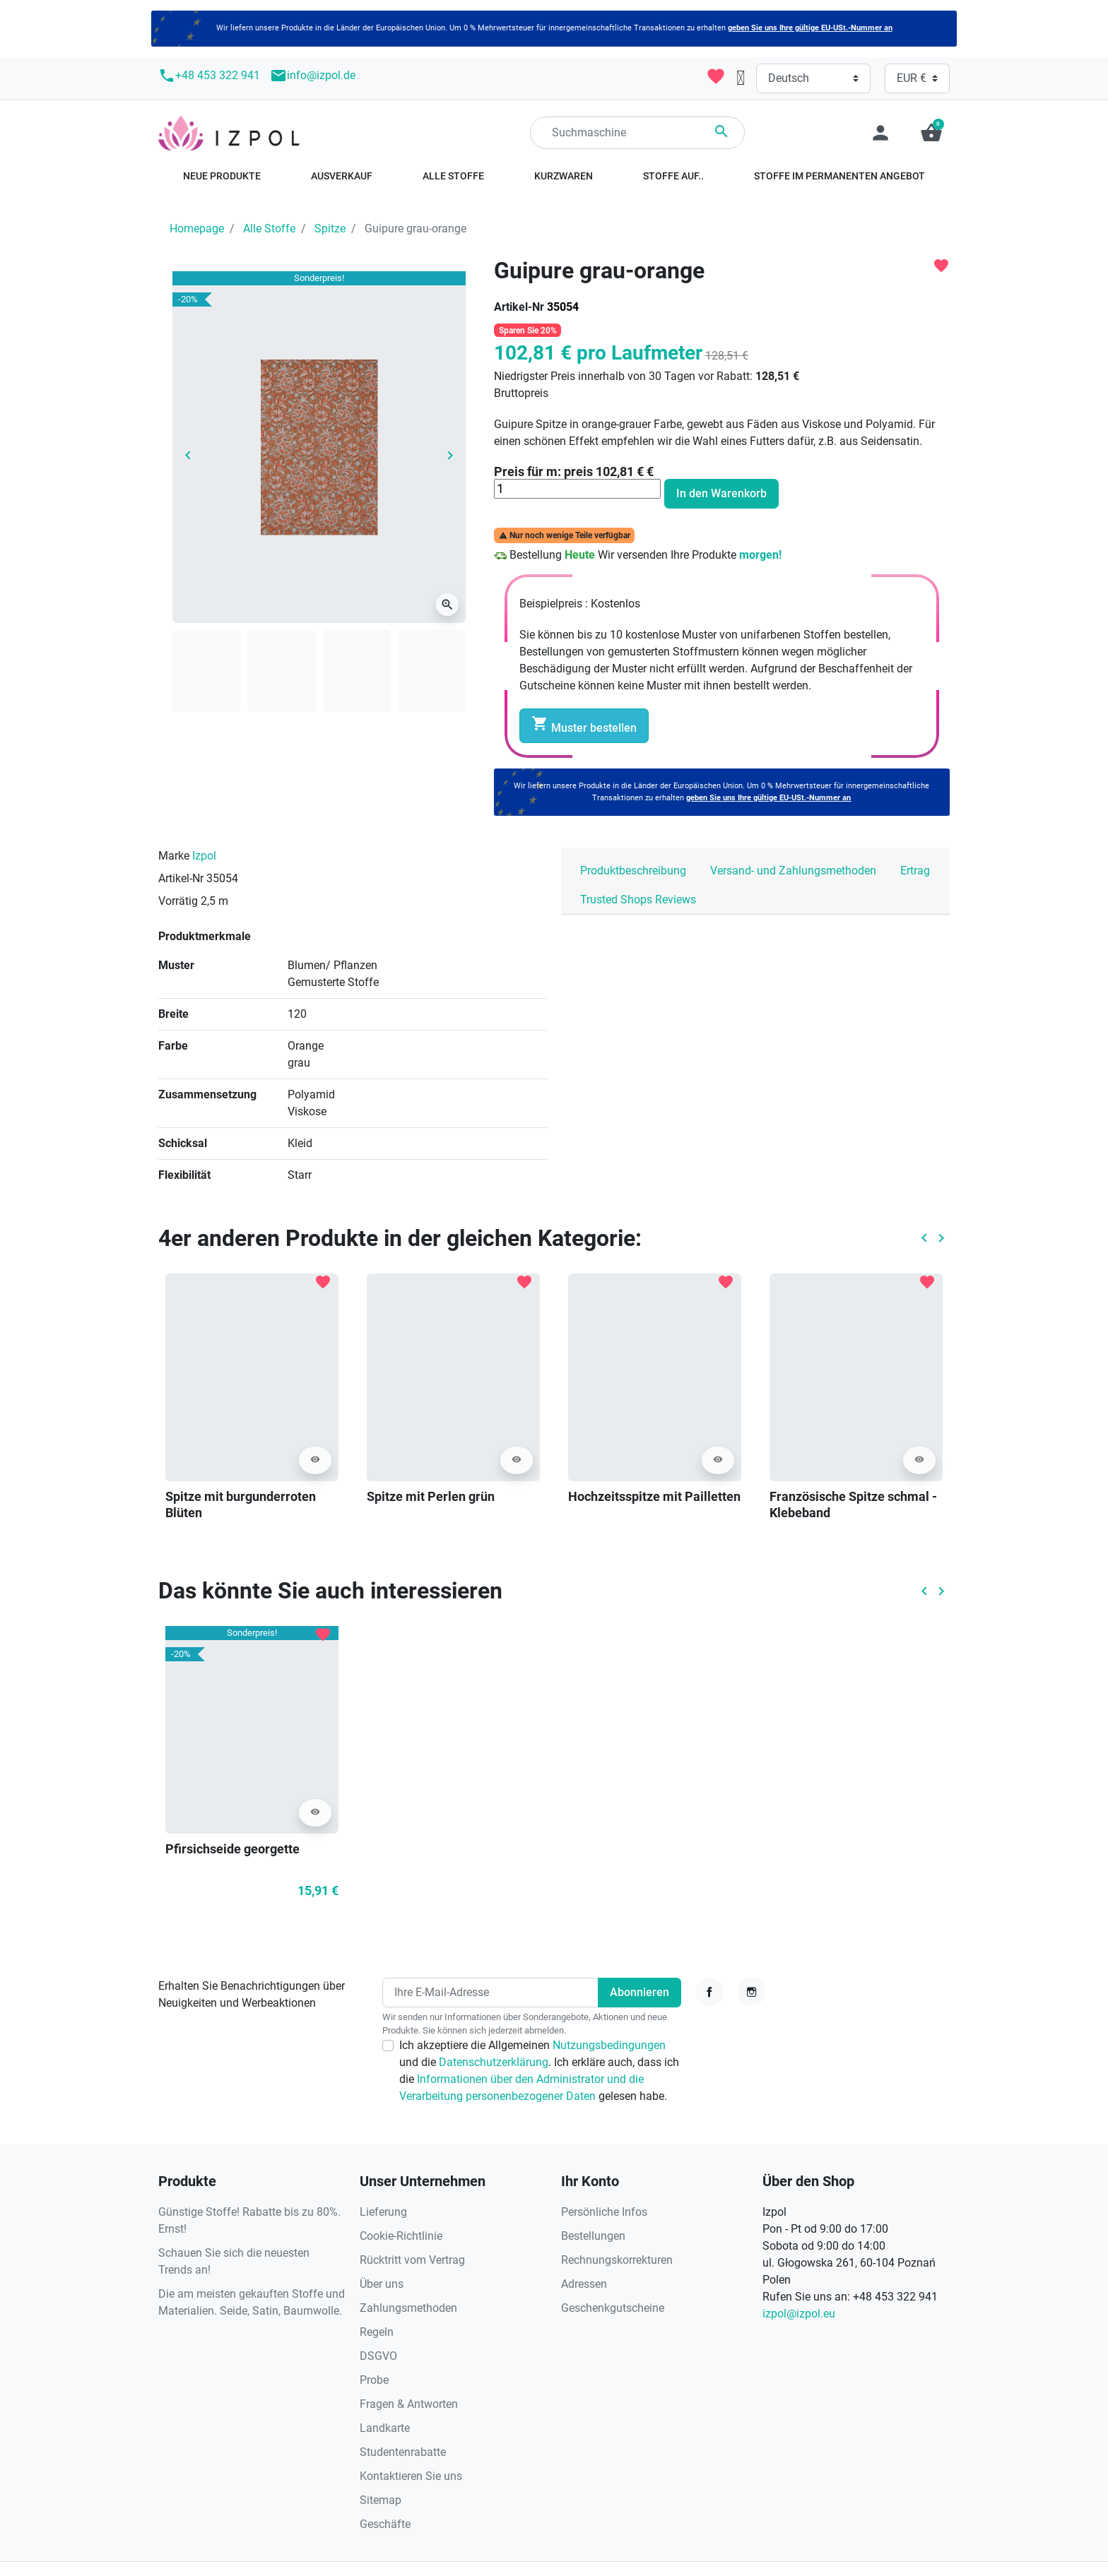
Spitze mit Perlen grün (431, 1496)
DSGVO (378, 2356)
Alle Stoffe (269, 228)
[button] (931, 132)
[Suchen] (637, 133)
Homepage (197, 228)
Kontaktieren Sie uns (411, 2476)
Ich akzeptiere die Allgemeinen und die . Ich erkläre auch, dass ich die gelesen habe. (539, 2070)
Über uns (381, 2284)
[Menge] (577, 489)
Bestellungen (593, 2236)
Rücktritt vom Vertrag (412, 2260)
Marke (173, 855)
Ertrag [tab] (915, 870)
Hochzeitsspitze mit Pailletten (654, 1496)
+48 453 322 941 (209, 75)
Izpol (204, 855)
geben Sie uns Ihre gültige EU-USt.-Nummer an (810, 27)
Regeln (377, 2332)
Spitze (330, 228)
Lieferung (383, 2212)
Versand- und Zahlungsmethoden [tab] (793, 870)
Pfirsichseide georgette (232, 1848)
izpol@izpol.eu (798, 2313)
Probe (374, 2380)
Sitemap (380, 2500)
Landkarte (385, 2428)
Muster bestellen (584, 725)
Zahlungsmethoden (408, 2308)
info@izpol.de (312, 75)
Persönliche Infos (604, 2212)
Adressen (584, 2284)
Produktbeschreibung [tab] (633, 870)
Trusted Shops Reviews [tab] (638, 899)
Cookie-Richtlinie (401, 2236)
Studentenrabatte (403, 2452)
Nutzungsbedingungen (609, 2045)
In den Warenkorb (721, 493)
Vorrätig (178, 901)
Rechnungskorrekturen (617, 2260)
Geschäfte (385, 2524)
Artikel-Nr (519, 307)
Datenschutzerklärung (493, 2062)
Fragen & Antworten (409, 2404)
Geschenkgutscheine (612, 2308)
